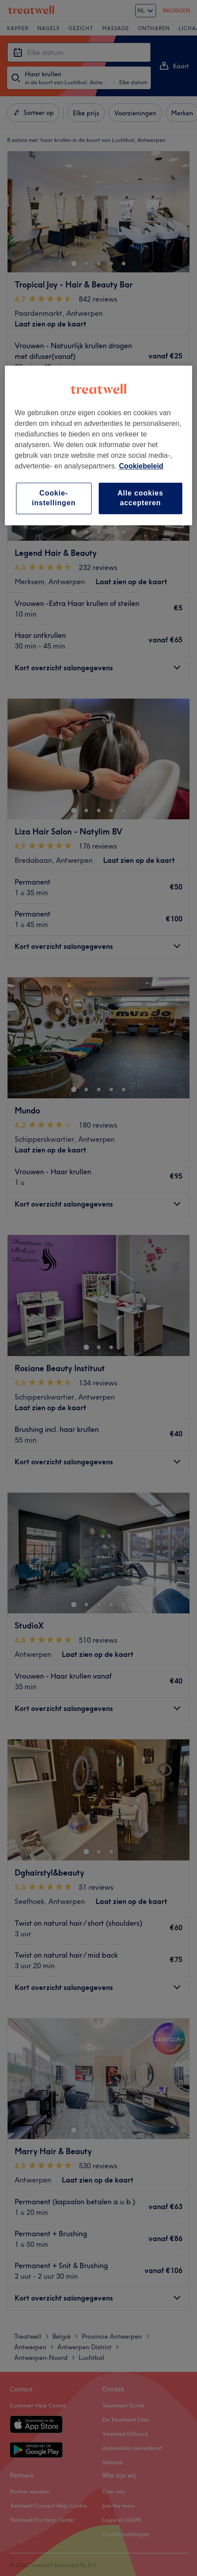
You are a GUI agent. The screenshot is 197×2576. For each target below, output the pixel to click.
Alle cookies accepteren (140, 498)
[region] (98, 445)
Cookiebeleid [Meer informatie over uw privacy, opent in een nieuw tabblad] (141, 466)
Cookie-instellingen (54, 498)
